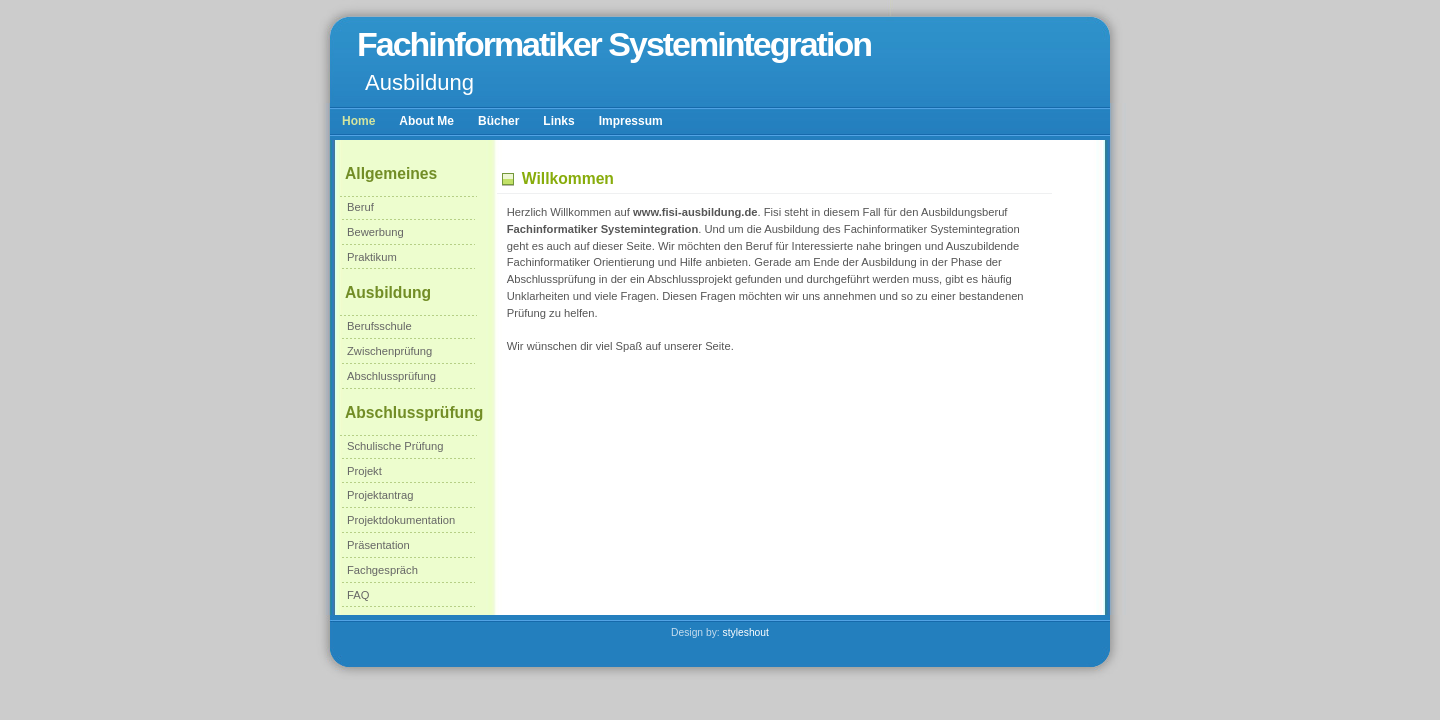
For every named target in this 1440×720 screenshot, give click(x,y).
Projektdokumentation (401, 520)
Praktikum (372, 257)
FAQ (358, 595)
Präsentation (378, 545)
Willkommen (568, 178)
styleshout (746, 632)
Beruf (360, 207)
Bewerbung (375, 232)
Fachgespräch (382, 570)
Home (358, 121)
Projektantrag (380, 495)
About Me (426, 121)
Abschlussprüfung (391, 376)
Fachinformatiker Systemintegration (614, 44)
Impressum (631, 121)
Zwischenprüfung (389, 351)
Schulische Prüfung (395, 446)
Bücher (498, 121)
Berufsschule (379, 326)
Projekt (364, 471)
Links (558, 121)
